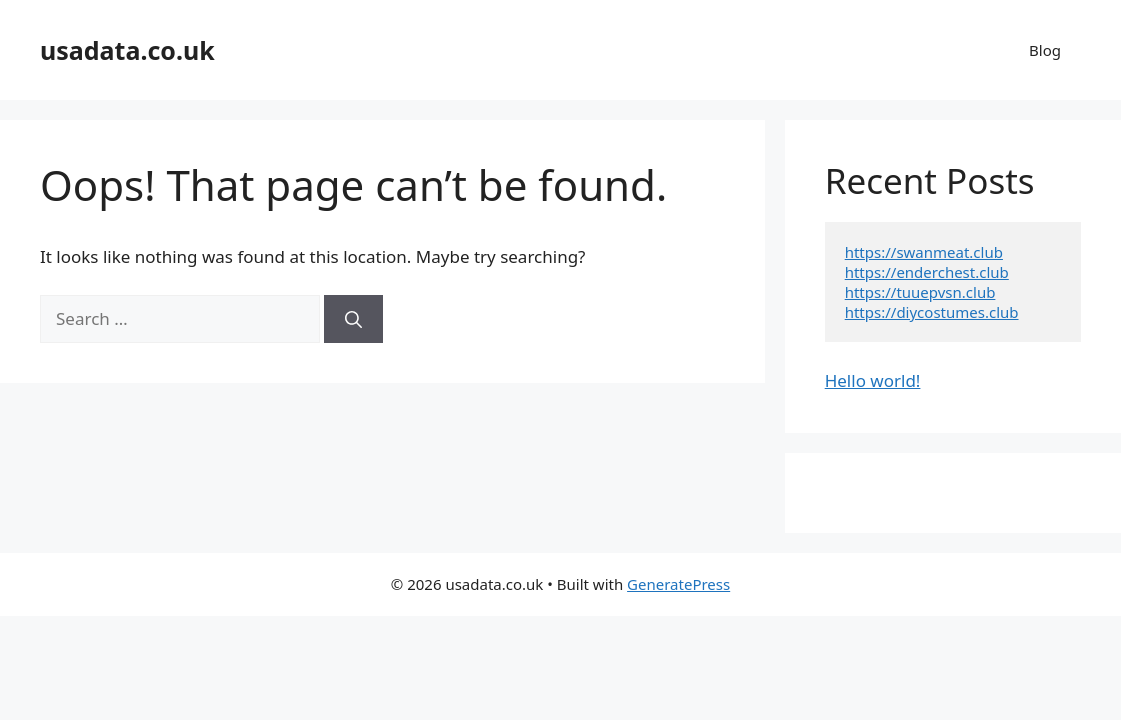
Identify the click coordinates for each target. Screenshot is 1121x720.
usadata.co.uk (127, 50)
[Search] (353, 319)
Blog (1045, 50)
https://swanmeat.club (924, 252)
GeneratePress (678, 584)
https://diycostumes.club (932, 312)
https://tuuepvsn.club (920, 292)
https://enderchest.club (927, 272)
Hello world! (873, 380)
